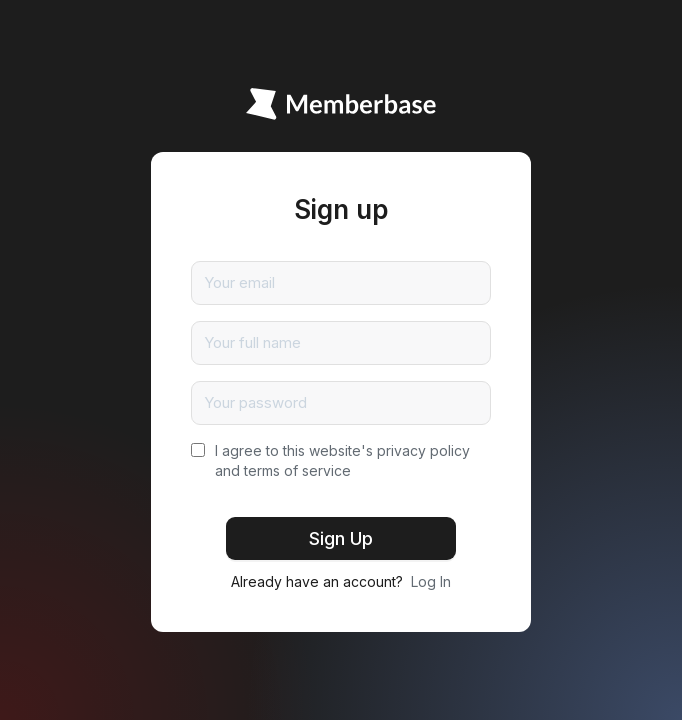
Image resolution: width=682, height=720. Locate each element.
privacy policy (423, 450)
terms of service (297, 470)
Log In (431, 581)
